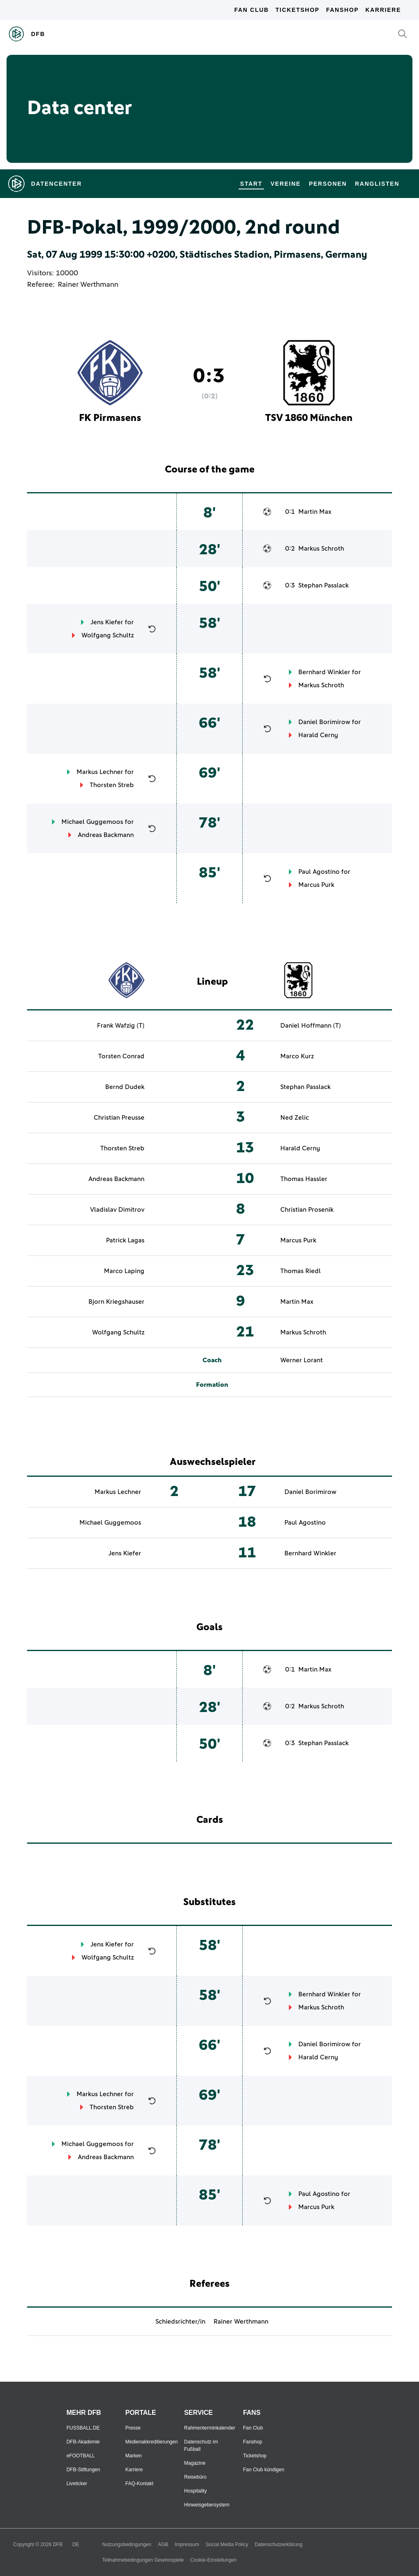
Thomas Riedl (300, 1271)
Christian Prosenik (306, 1209)
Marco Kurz (297, 1056)
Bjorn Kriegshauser (116, 1301)
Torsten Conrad (121, 1056)
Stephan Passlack (323, 585)
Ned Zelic (294, 1117)
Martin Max (314, 511)
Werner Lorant (301, 1360)
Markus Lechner (100, 772)
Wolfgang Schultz (107, 635)
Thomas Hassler (303, 1179)
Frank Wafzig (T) (120, 1025)
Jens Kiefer (106, 622)
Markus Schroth (321, 548)
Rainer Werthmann (88, 284)
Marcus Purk (316, 885)
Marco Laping (124, 1271)
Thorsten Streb (112, 785)
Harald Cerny (318, 735)
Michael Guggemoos (92, 822)
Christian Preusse (119, 1117)
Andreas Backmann (106, 835)
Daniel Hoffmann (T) (310, 1025)
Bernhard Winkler (324, 672)
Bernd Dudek (124, 1087)
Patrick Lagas (125, 1240)
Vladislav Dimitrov (117, 1209)
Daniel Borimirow (324, 722)
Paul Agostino (319, 871)
